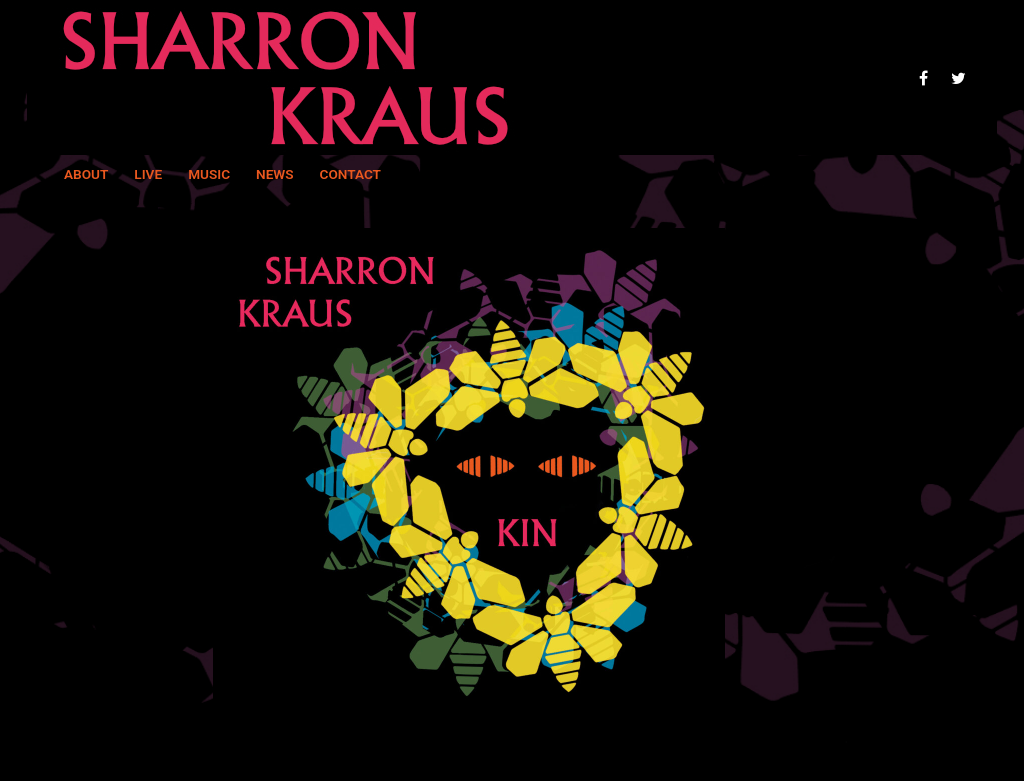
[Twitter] (958, 77)
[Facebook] (923, 77)
